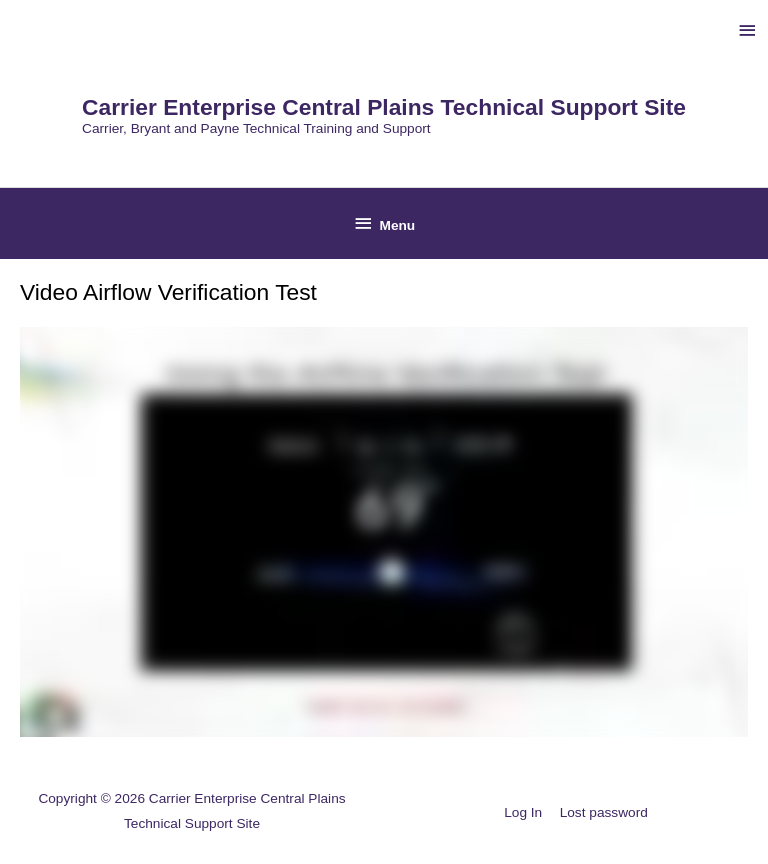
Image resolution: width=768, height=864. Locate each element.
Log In (523, 812)
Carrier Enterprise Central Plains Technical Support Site (384, 107)
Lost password (604, 812)
